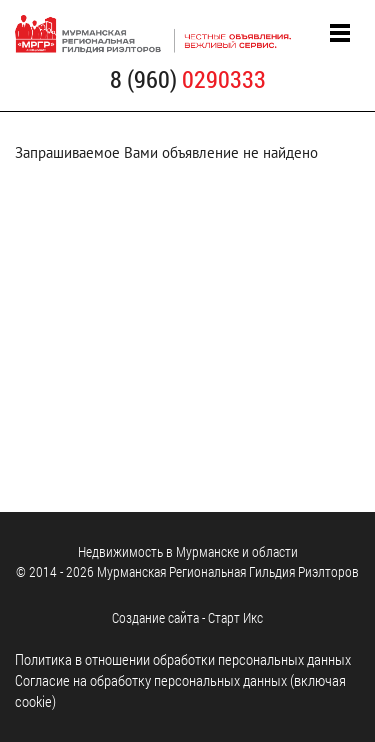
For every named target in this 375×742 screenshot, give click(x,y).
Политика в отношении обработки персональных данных (183, 659)
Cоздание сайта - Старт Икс (187, 617)
